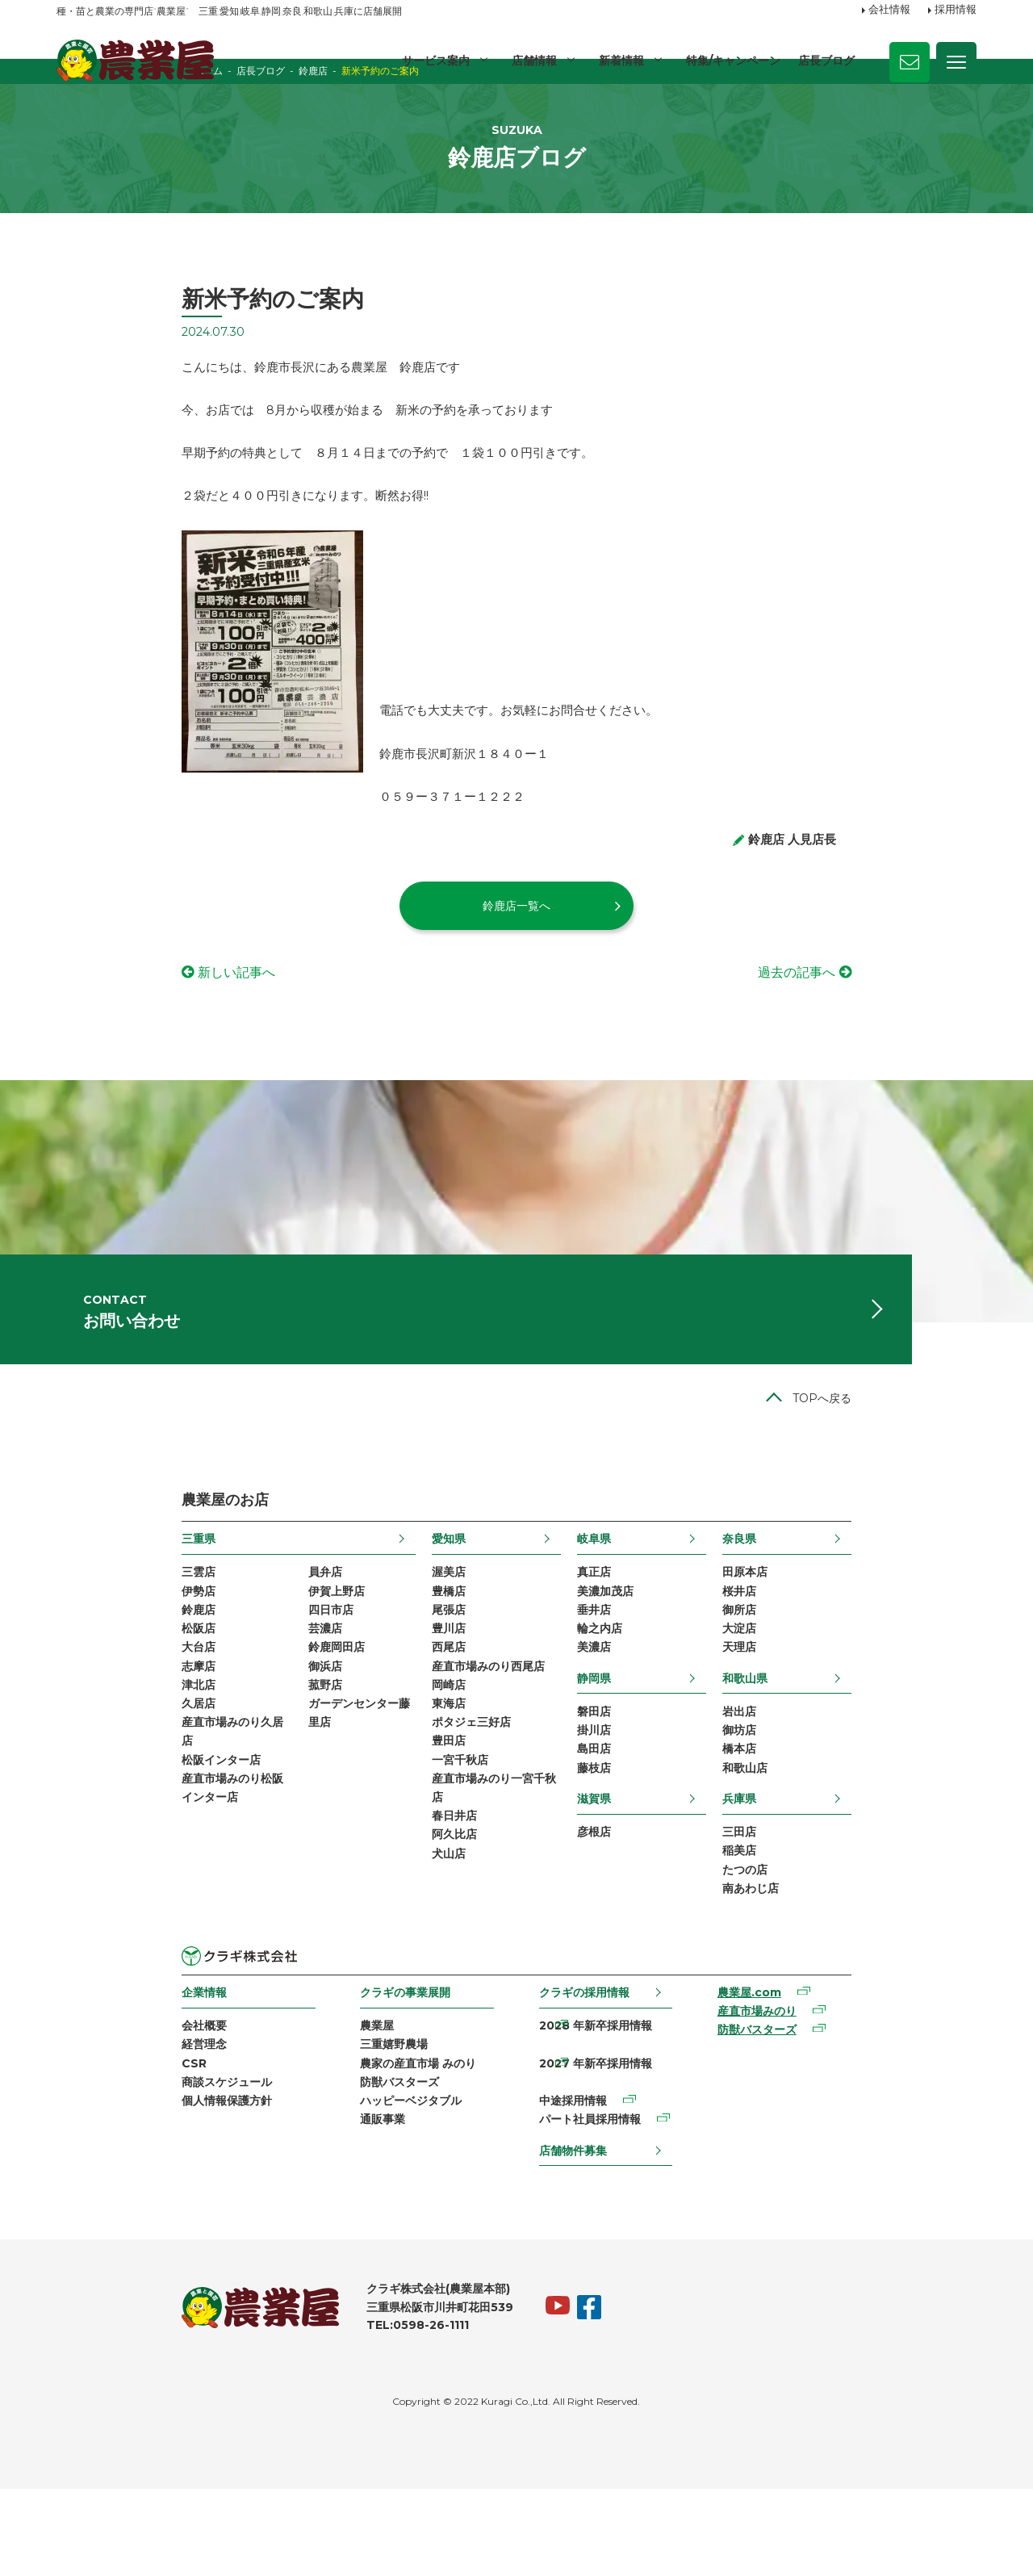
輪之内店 (641, 1718)
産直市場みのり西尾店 (446, 1759)
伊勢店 (73, 1676)
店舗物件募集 (581, 2228)
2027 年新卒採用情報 (603, 2155)
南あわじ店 (875, 1994)
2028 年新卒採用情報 (603, 2134)
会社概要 (79, 2134)
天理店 (864, 1739)
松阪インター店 (96, 1862)
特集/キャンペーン (732, 60)
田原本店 (870, 1655)
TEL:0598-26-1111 (292, 2412)
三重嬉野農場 (336, 2155)
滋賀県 (636, 1898)
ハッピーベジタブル (353, 2217)
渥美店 (407, 1655)
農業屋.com (824, 2101)
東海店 (407, 1801)
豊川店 (407, 1718)
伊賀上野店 (211, 1676)
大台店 (73, 1739)
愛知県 (407, 1621)
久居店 (73, 1801)
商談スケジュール (101, 2196)
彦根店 (636, 1933)
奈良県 (864, 1621)
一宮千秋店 (418, 1862)
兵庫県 (864, 1898)
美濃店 (636, 1739)
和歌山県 (870, 1769)
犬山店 (407, 1965)
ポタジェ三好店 (429, 1821)
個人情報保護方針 (101, 2217)
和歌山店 (870, 1867)
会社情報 (889, 10)
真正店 (636, 1655)
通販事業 (324, 2237)
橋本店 (864, 1846)
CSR (69, 2175)
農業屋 (319, 2134)
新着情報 (619, 60)
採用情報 (956, 10)
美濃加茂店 (647, 1676)
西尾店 (407, 1739)
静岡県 (636, 1769)
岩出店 (864, 1805)
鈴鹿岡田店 (211, 1739)
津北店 (73, 1780)
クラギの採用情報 (592, 2099)
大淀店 (864, 1718)
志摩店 (73, 1759)
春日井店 (412, 1924)
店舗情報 (531, 60)
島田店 (636, 1846)
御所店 (864, 1697)
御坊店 (864, 1825)
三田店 (864, 1933)
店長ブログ (826, 60)
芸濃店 (200, 1718)
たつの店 (870, 1974)
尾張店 (407, 1697)
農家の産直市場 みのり (360, 2175)
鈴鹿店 (73, 1697)
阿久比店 (412, 1945)
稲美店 (864, 1953)
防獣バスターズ (341, 2196)
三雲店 (73, 1655)
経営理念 (79, 2155)
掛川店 (636, 1825)
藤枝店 (636, 1867)
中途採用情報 (581, 2175)
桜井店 (864, 1676)
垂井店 (636, 1697)
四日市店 (205, 1697)
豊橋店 (407, 1676)
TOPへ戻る (947, 1480)
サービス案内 (432, 60)
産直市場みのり (832, 2121)
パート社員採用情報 (598, 2196)
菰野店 (200, 1780)
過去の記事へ (921, 1027)
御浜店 (200, 1759)
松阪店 (73, 1718)
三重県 (73, 1621)
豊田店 (407, 1842)
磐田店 (636, 1805)
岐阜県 (636, 1621)
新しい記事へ (111, 1027)
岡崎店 (407, 1780)
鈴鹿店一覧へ (516, 960)
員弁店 (200, 1655)
